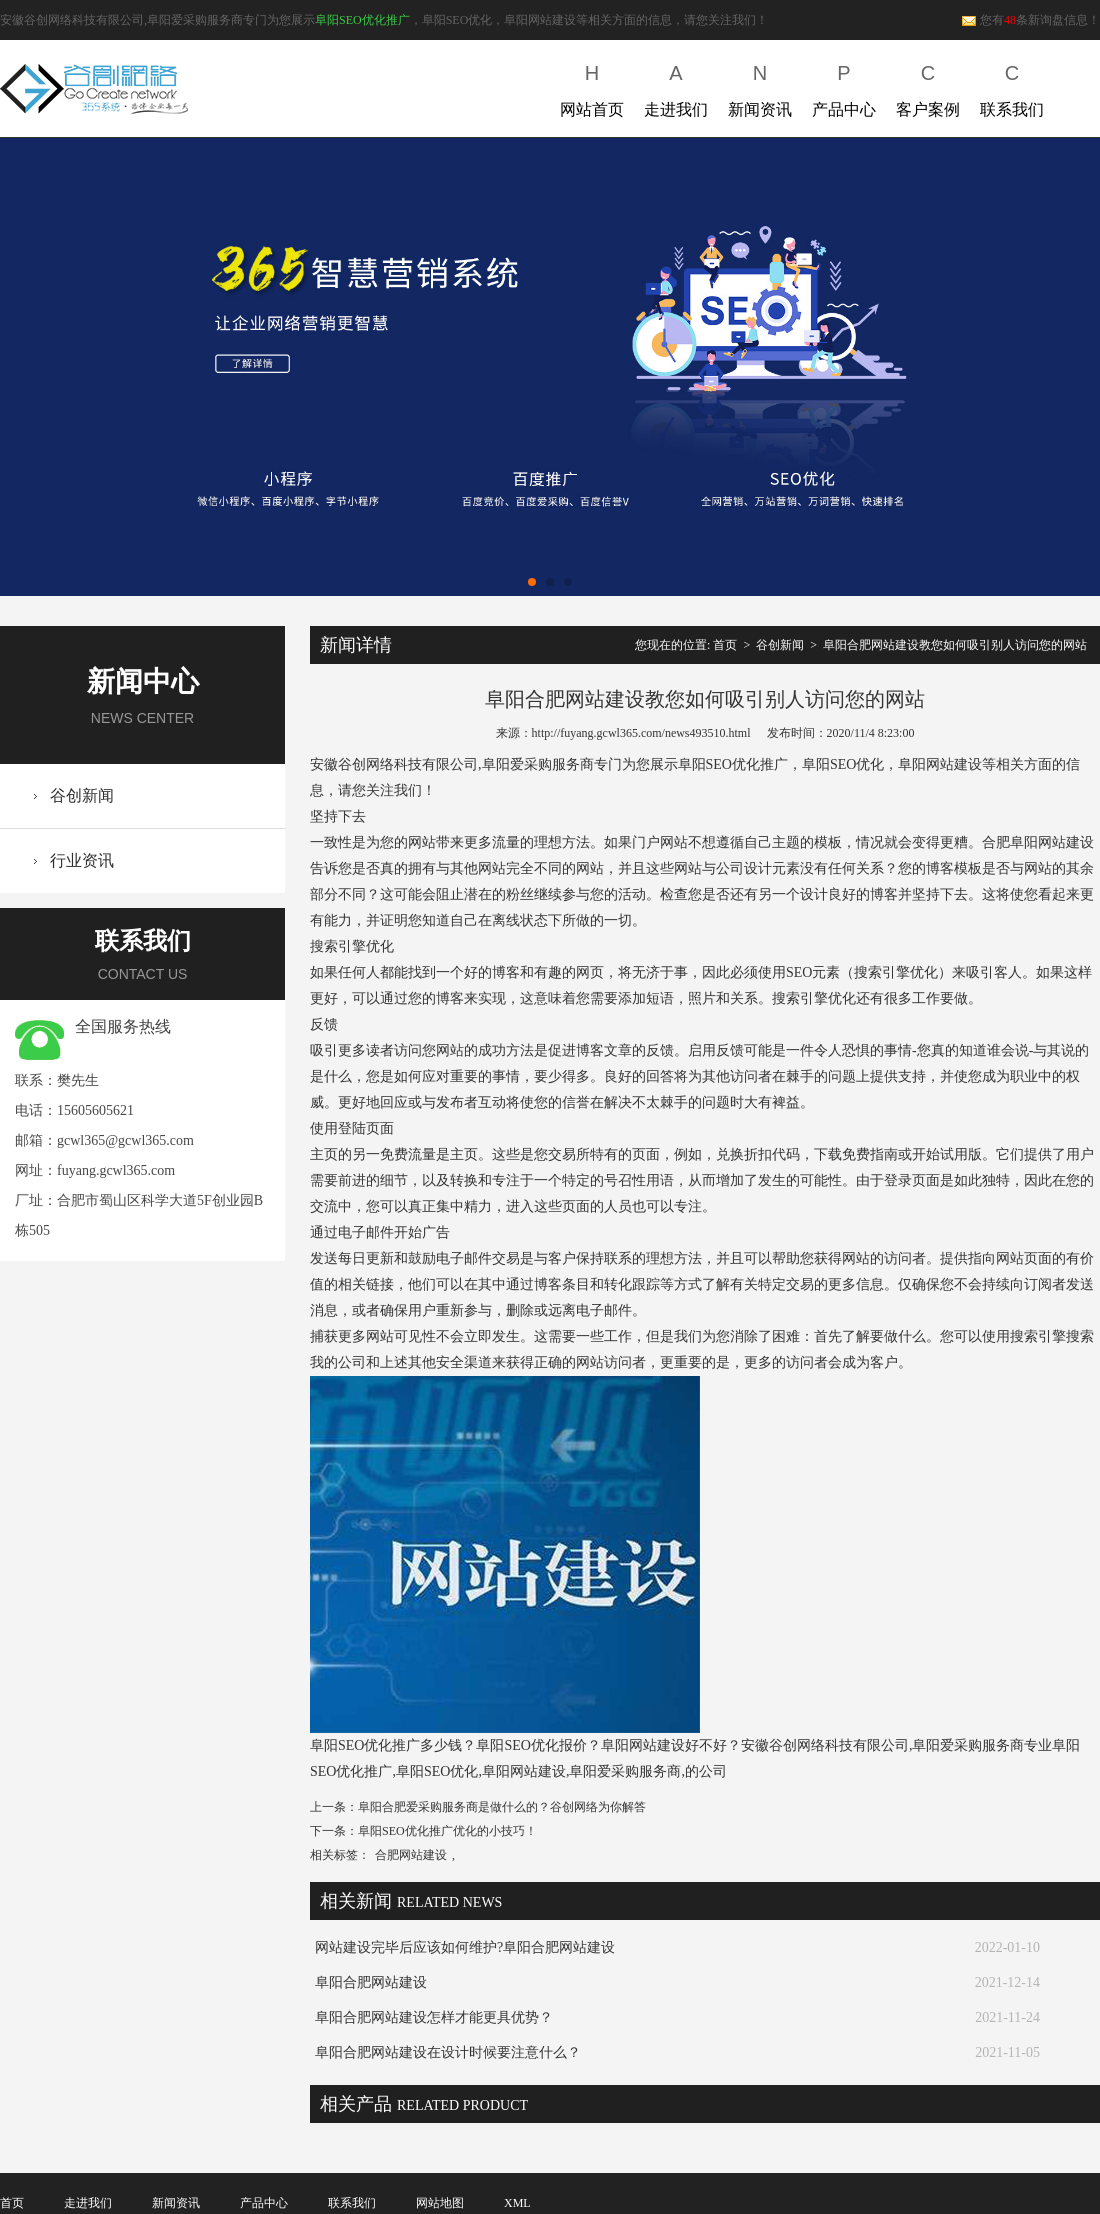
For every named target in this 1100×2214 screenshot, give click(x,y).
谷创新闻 (82, 795)
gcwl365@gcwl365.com (125, 1140)
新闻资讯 (760, 86)
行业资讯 (82, 860)
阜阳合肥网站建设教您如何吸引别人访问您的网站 (955, 645)
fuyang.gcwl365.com (116, 1170)
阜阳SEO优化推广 (362, 20)
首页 (725, 645)
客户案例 (928, 86)
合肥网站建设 (411, 1855)
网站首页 (592, 86)
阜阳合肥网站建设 (371, 1982)
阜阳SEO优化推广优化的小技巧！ (447, 1831)
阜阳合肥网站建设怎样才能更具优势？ (434, 2017)
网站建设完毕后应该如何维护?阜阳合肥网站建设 (465, 1947)
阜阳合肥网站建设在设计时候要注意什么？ (448, 2052)
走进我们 (676, 86)
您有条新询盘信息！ (1030, 20)
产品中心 (844, 86)
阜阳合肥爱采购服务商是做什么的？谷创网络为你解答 (502, 1807)
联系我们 (1012, 86)
